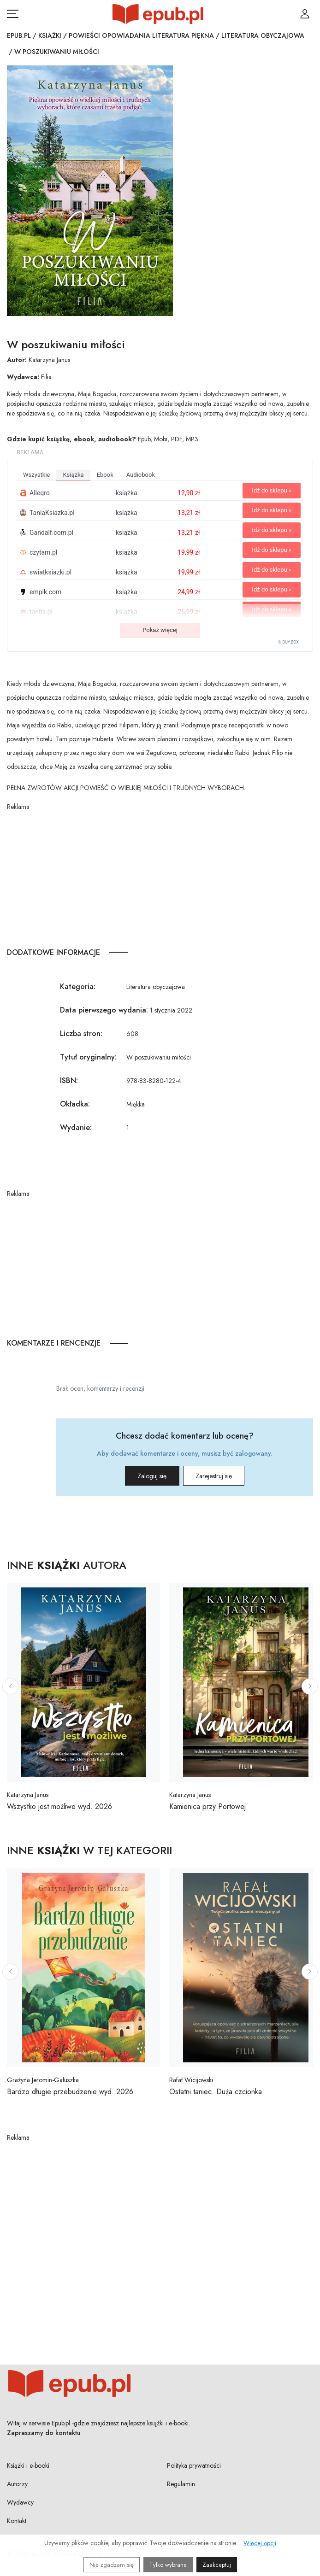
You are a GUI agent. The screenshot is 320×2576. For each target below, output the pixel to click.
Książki (49, 35)
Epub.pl (19, 35)
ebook (105, 474)
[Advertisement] (160, 876)
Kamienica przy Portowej (207, 1806)
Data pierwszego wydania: (104, 1010)
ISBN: (69, 1080)
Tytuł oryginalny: (88, 1057)
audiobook (140, 474)
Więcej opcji (259, 2543)
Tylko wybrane (168, 2564)
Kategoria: (77, 986)
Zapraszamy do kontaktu (44, 2432)
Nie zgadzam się (111, 2564)
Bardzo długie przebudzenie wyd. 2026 (70, 2091)
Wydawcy (20, 2502)
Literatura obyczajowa (262, 35)
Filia (46, 376)
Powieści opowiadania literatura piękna (141, 35)
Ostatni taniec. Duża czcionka (215, 2091)
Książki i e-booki (28, 2465)
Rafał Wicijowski (191, 2079)
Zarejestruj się (225, 1476)
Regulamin (181, 2483)
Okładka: (75, 1104)
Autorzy (17, 2483)
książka (73, 474)
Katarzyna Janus (49, 359)
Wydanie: (76, 1127)
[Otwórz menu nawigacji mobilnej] (12, 14)
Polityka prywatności (194, 2465)
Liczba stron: (81, 1033)
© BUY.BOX (288, 642)
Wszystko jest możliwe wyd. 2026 (59, 1806)
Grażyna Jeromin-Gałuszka (43, 2079)
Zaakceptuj (216, 2564)
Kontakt (16, 2520)
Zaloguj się (141, 1476)
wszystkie (36, 474)
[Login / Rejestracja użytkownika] (304, 13)
